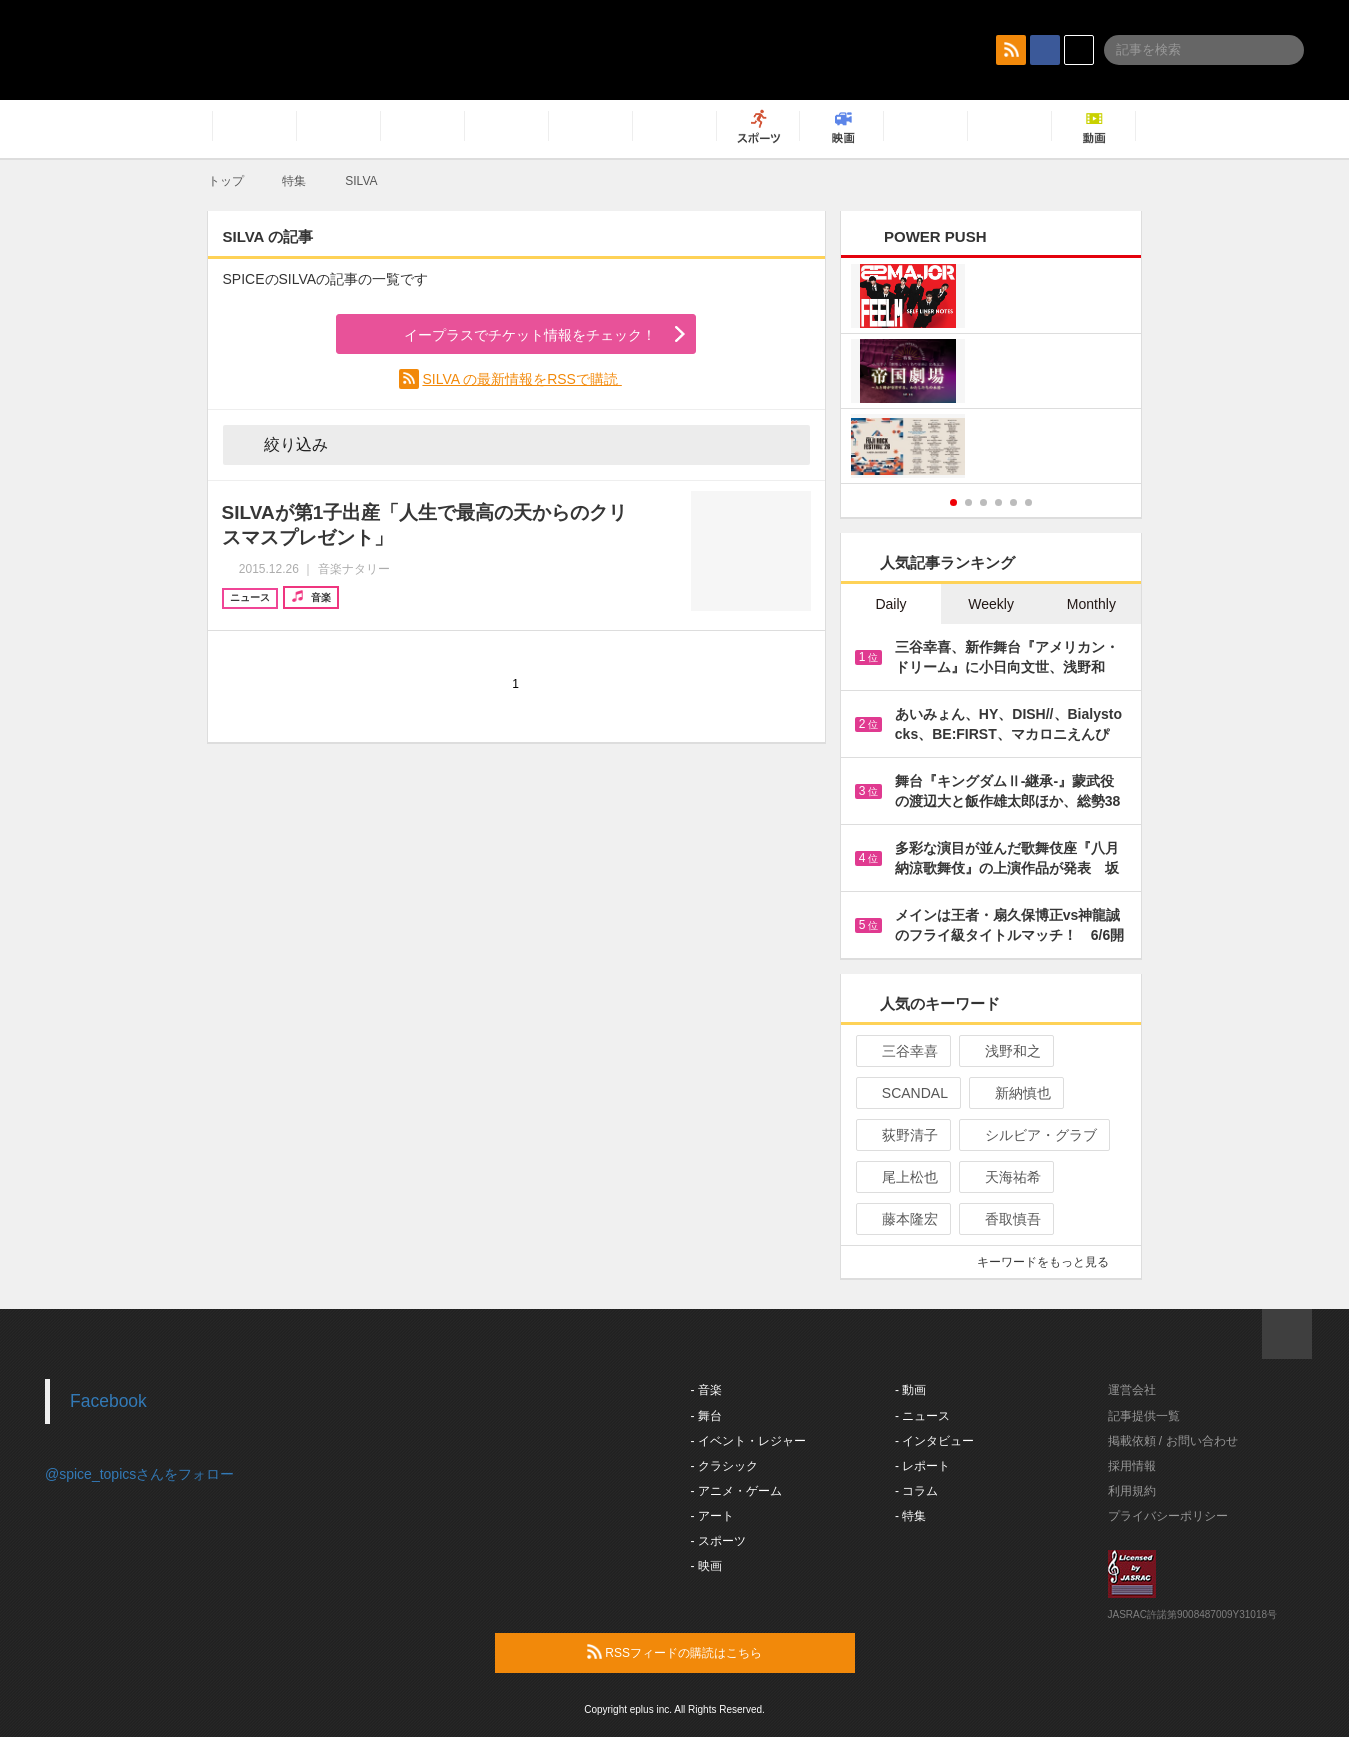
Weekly (991, 604)
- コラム (916, 1491)
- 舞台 (706, 1416)
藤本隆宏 (901, 1219)
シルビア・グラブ (1032, 1135)
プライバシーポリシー (1168, 1516)
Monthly (1091, 604)
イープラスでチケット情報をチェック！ (506, 335)
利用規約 (1132, 1491)
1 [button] (953, 502)
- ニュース (922, 1416)
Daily (890, 604)
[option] (991, 373)
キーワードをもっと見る (1051, 1262)
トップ (226, 181)
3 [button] (983, 502)
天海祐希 (1004, 1177)
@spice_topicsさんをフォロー (139, 1474)
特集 (294, 181)
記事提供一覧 (1144, 1416)
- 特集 (910, 1516)
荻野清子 (901, 1135)
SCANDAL (906, 1093)
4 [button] (998, 502)
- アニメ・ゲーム (736, 1491)
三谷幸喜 (901, 1051)
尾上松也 (901, 1177)
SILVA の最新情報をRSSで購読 (521, 379)
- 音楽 (706, 1390)
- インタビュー (934, 1441)
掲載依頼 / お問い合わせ (1173, 1441)
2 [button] (968, 502)
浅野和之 (1004, 1051)
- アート (712, 1516)
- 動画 (910, 1390)
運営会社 (1132, 1390)
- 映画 (706, 1566)
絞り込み (282, 444)
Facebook (108, 1401)
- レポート (922, 1466)
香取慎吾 (1004, 1219)
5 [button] (1013, 502)
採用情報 (1132, 1466)
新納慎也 (1014, 1093)
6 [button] (1028, 502)
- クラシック (724, 1466)
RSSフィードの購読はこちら (713, 1652)
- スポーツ (718, 1541)
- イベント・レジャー (748, 1441)
